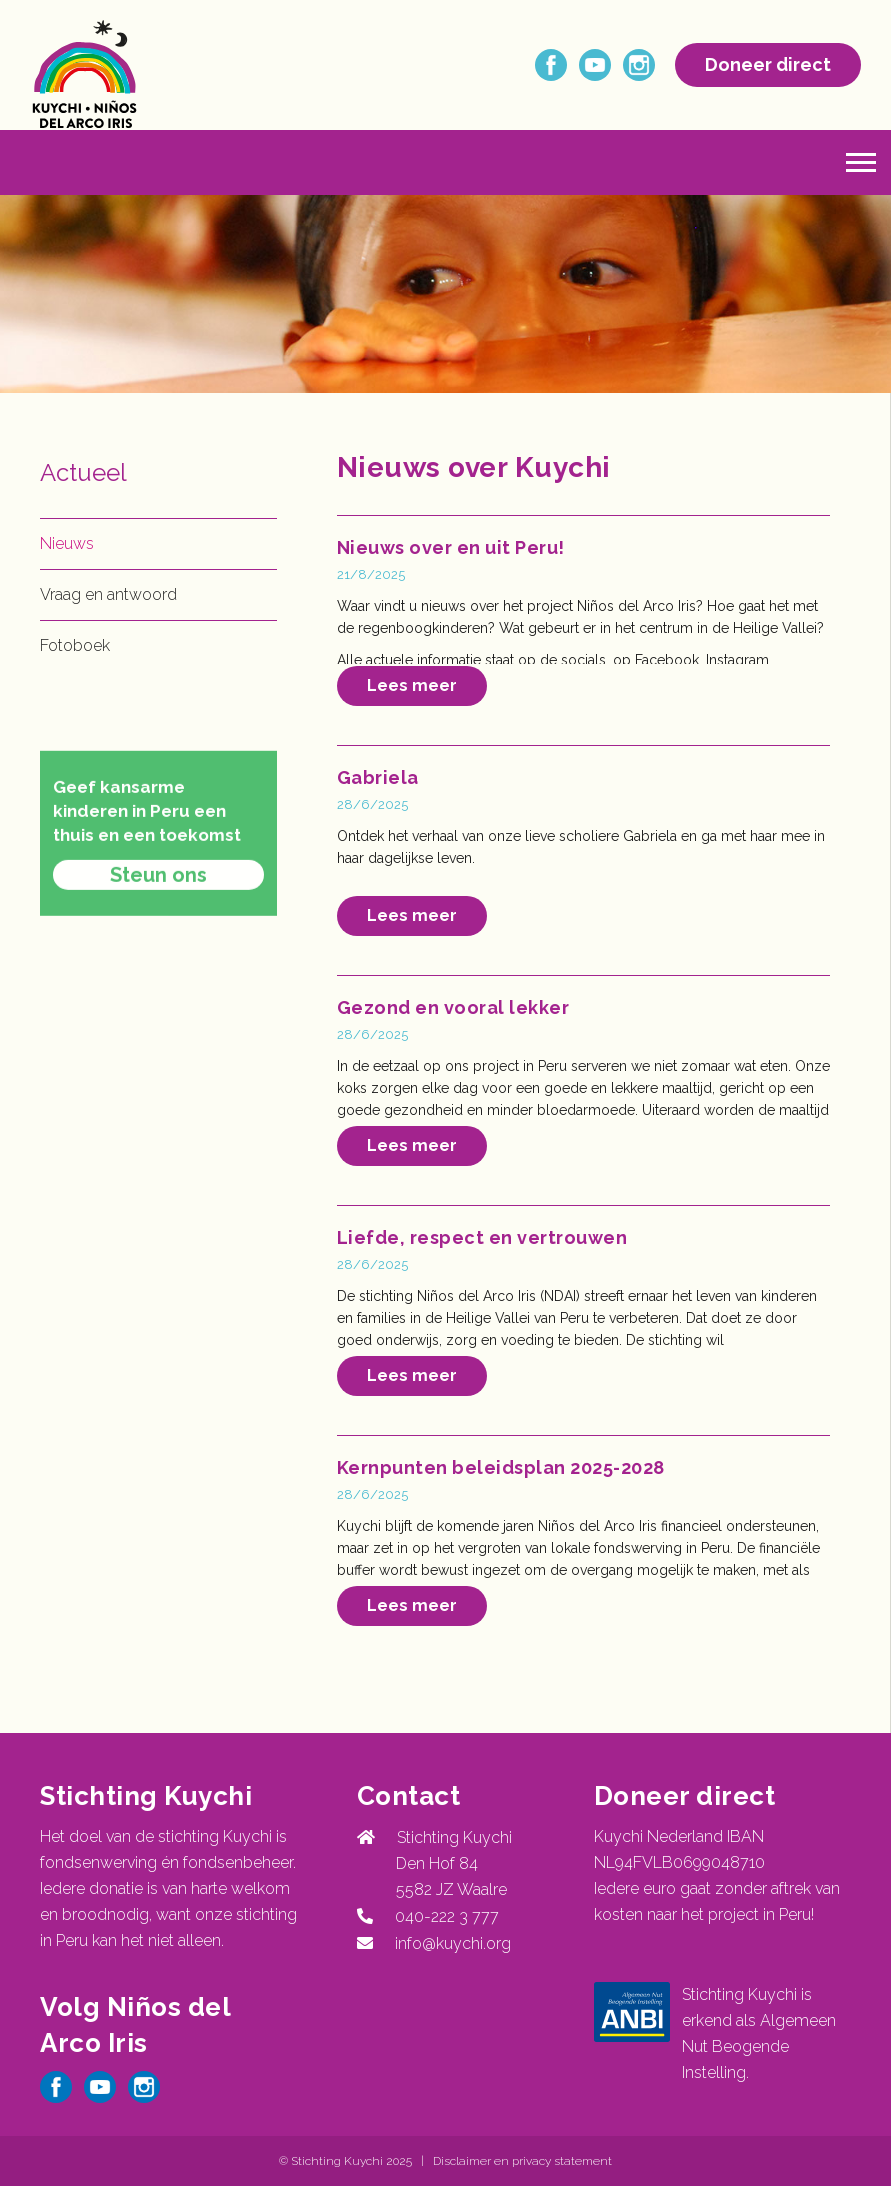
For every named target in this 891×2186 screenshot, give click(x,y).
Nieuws (67, 543)
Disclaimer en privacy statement (522, 2161)
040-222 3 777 (443, 1916)
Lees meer (412, 685)
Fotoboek (75, 645)
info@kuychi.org (453, 1943)
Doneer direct (768, 64)
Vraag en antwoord (108, 594)
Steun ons (158, 924)
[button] (861, 162)
